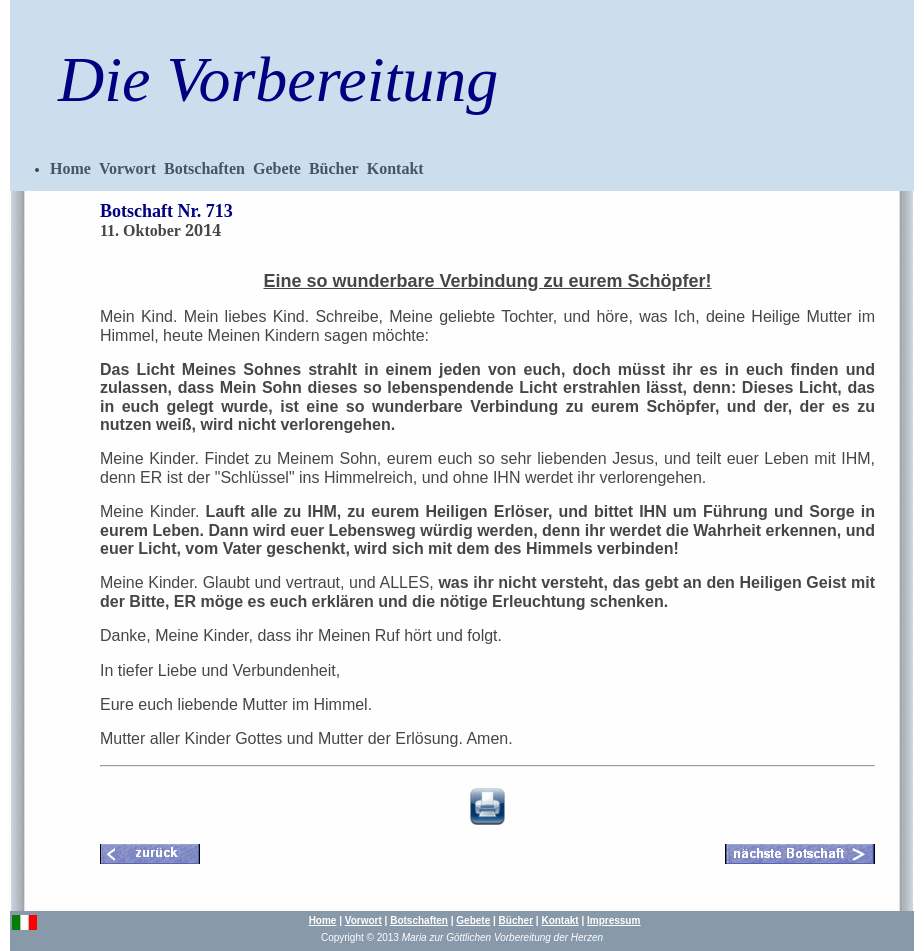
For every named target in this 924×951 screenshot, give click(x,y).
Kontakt (395, 168)
